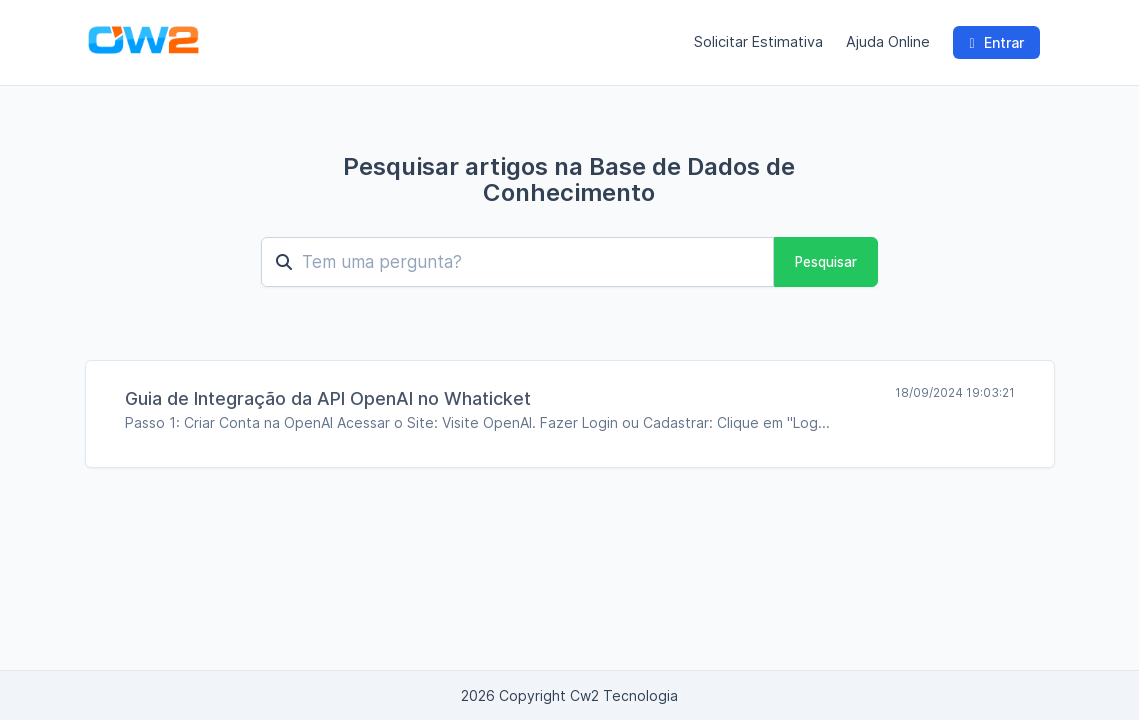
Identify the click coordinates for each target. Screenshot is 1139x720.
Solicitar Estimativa (758, 42)
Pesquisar (826, 262)
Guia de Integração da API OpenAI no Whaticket (328, 398)
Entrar (996, 42)
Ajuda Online (888, 42)
